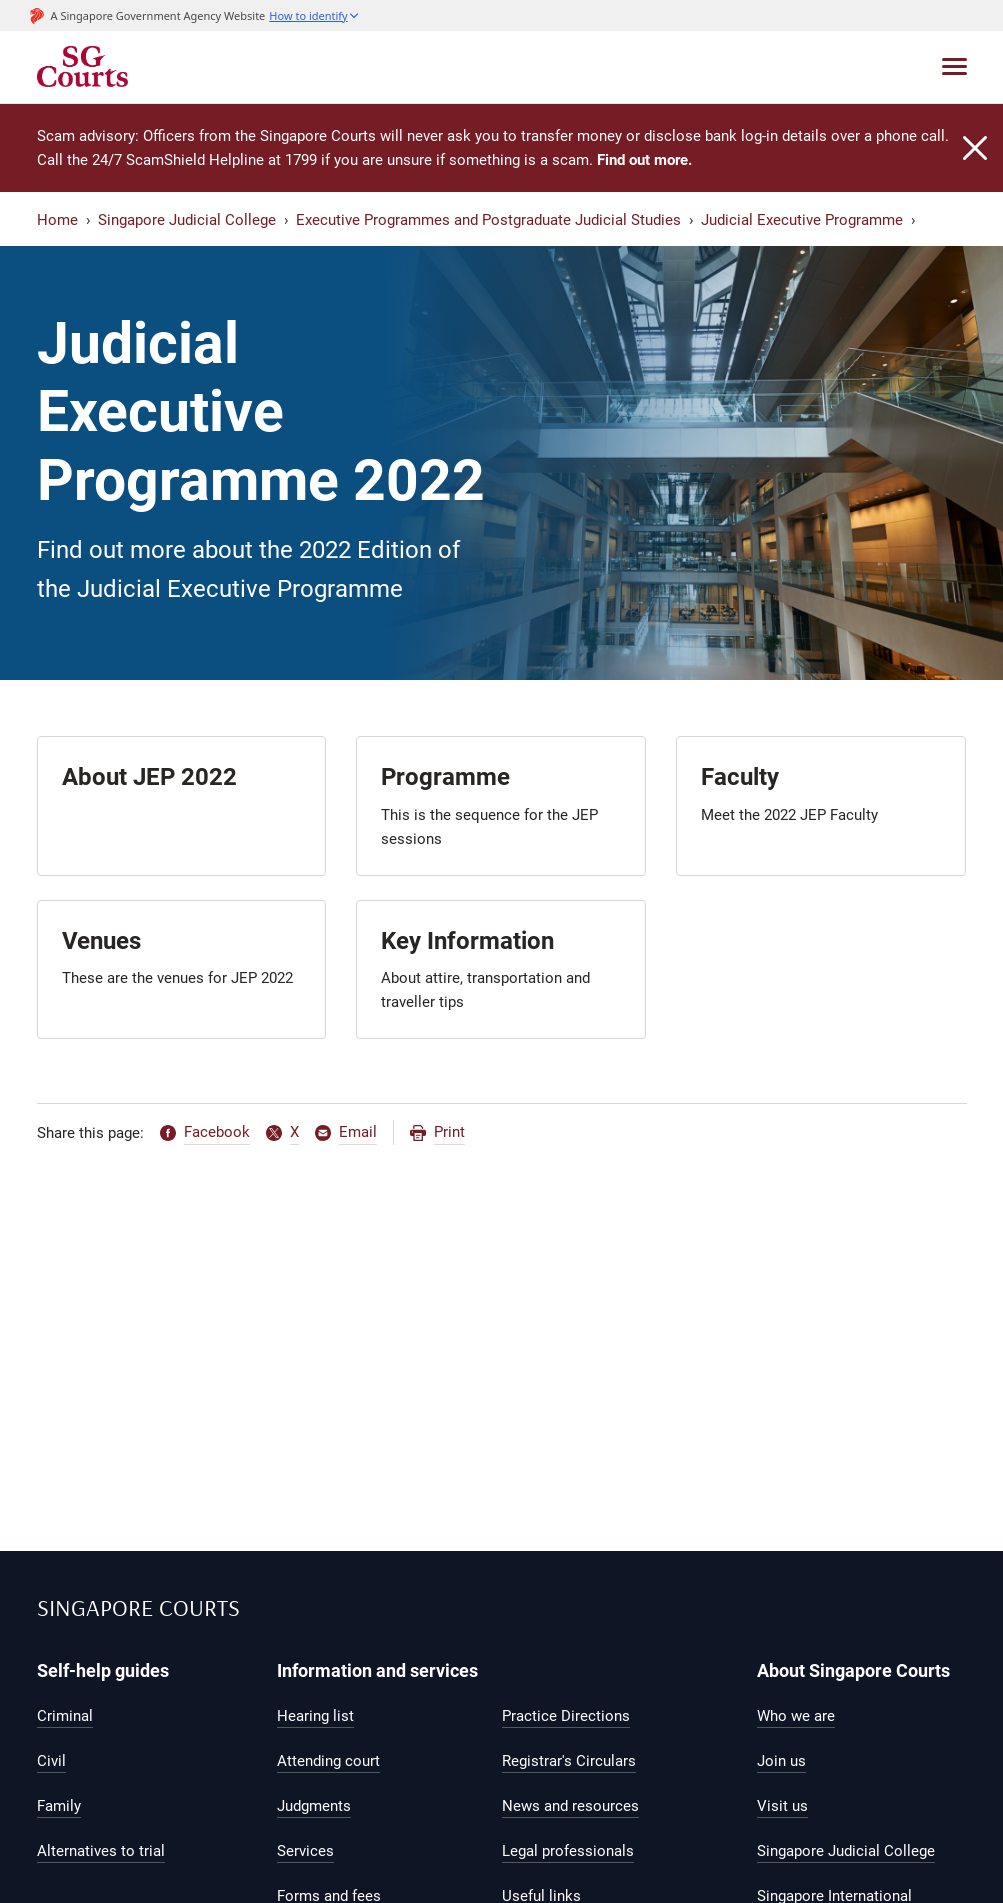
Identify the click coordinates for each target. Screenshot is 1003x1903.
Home (57, 220)
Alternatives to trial (101, 1851)
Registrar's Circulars (569, 1761)
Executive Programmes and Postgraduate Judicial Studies (488, 220)
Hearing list (315, 1716)
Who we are (796, 1716)
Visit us (782, 1806)
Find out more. (644, 160)
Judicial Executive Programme (802, 220)
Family (59, 1806)
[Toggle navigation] (954, 66)
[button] (314, 15)
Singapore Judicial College (187, 220)
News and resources (570, 1806)
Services (305, 1851)
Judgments (314, 1806)
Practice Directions (566, 1716)
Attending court (328, 1761)
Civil (51, 1761)
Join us (781, 1761)
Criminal (65, 1716)
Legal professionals (568, 1851)
